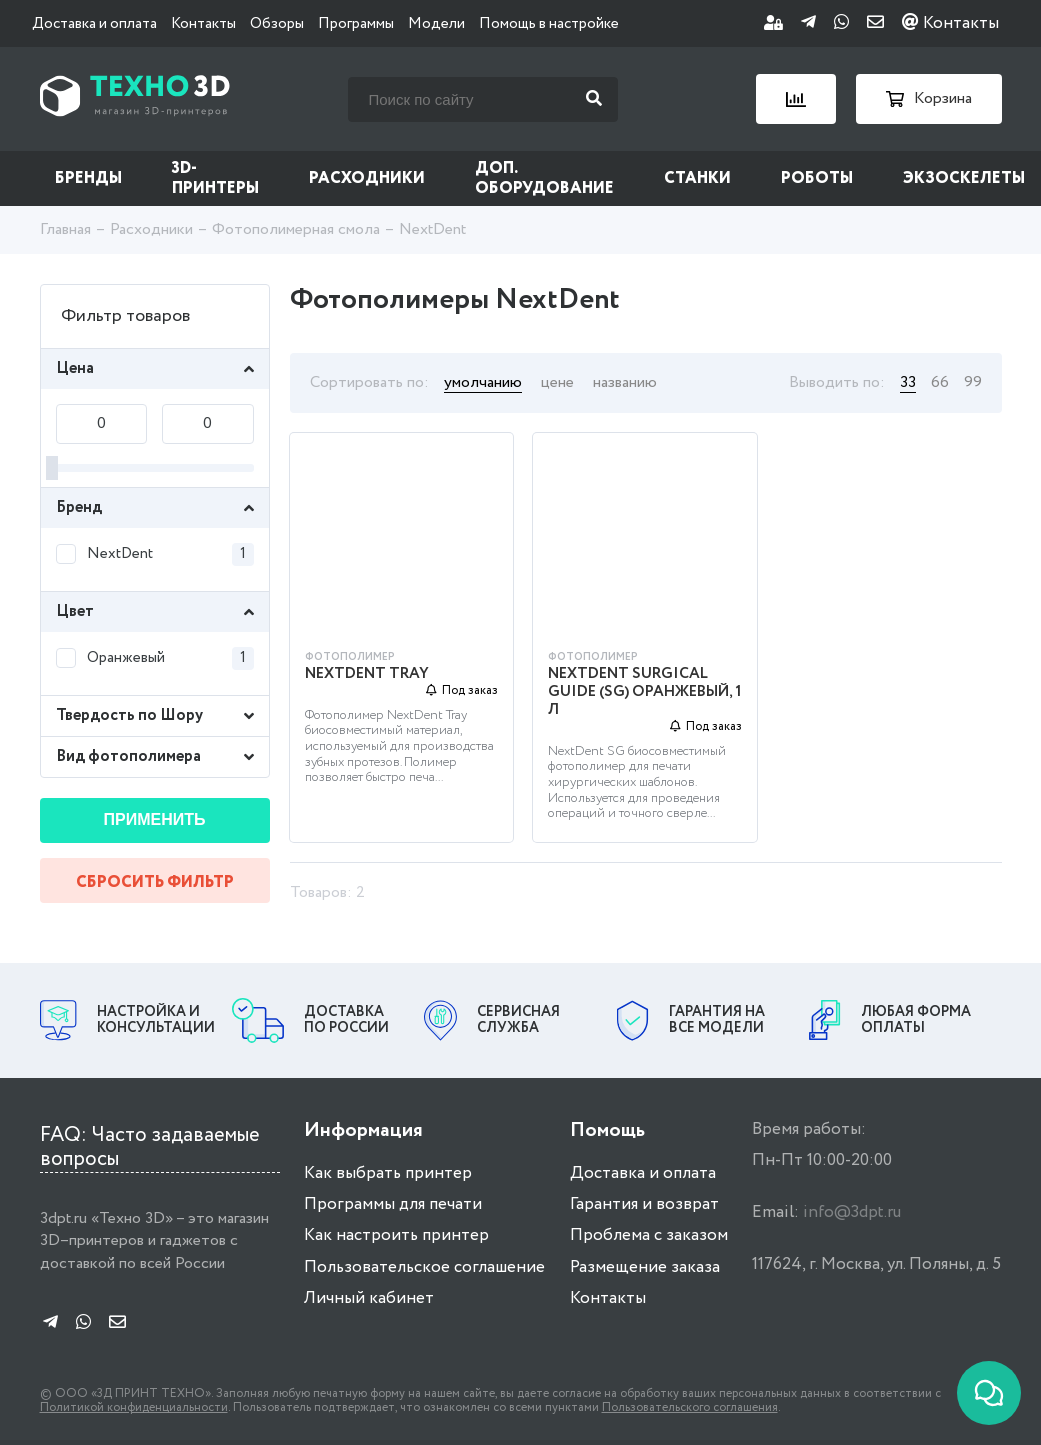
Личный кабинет (369, 1298)
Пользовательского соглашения (690, 1407)
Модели (436, 24)
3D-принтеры (215, 178)
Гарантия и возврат (644, 1204)
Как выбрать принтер (388, 1173)
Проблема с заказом (649, 1235)
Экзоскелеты (964, 178)
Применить (155, 819)
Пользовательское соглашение (424, 1267)
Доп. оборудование (544, 178)
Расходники (367, 178)
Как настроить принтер (396, 1235)
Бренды (88, 178)
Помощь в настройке (549, 24)
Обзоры (277, 24)
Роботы (817, 178)
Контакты (203, 24)
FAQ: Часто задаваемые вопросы (150, 1148)
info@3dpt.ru (852, 1212)
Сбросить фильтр (155, 882)
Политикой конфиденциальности (134, 1407)
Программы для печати (393, 1204)
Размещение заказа (645, 1267)
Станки (697, 178)
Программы (356, 24)
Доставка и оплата (94, 24)
